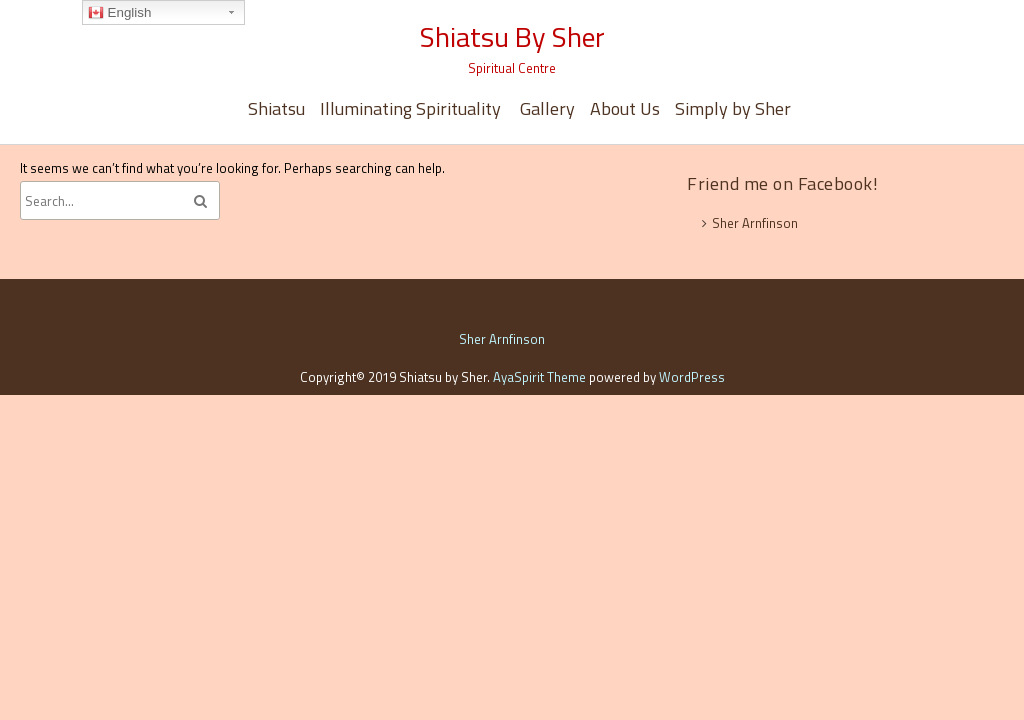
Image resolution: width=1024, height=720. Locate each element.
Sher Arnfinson (755, 223)
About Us (625, 108)
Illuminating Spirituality (412, 108)
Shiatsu (276, 108)
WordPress (692, 377)
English (119, 13)
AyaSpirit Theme (539, 377)
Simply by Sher (733, 108)
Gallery (547, 108)
